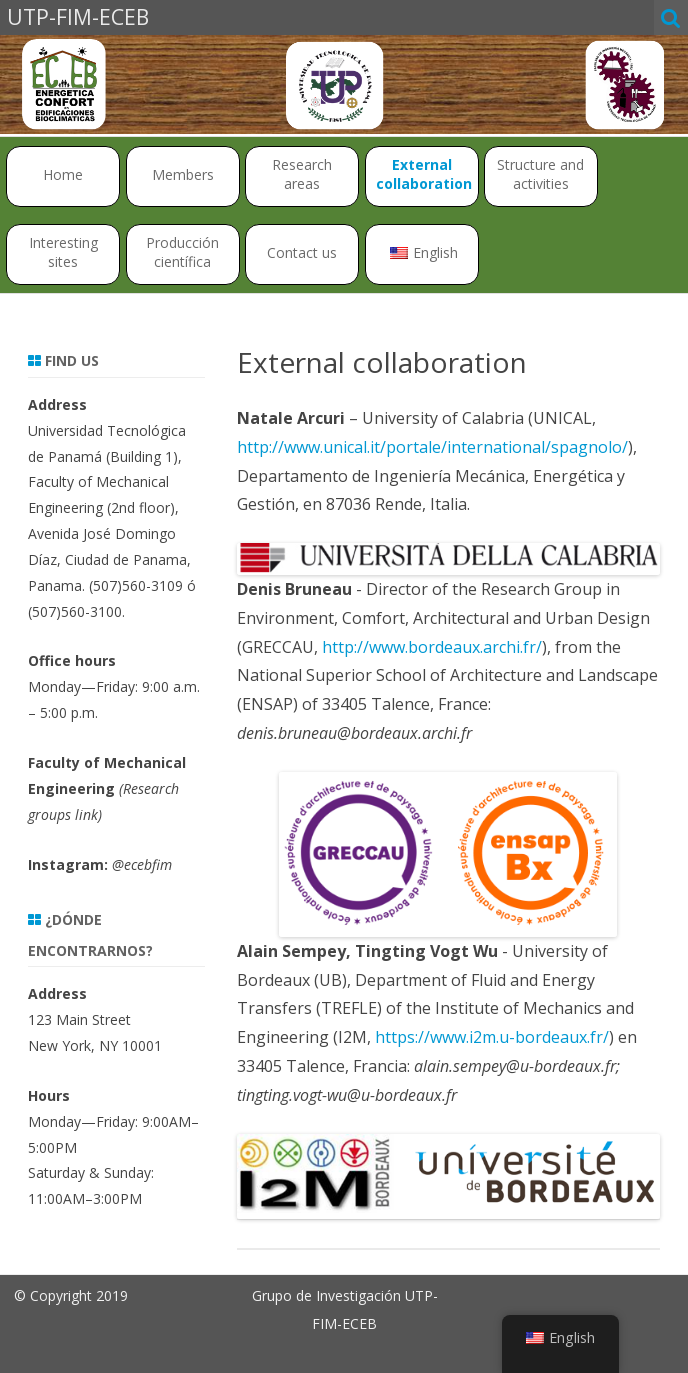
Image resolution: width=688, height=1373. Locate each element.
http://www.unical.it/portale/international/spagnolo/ (432, 447)
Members (183, 174)
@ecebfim (142, 864)
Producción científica (182, 252)
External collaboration (424, 174)
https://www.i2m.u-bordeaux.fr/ (492, 1037)
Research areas (302, 174)
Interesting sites (63, 252)
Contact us (302, 252)
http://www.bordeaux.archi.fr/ (432, 647)
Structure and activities (540, 174)
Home (63, 174)
